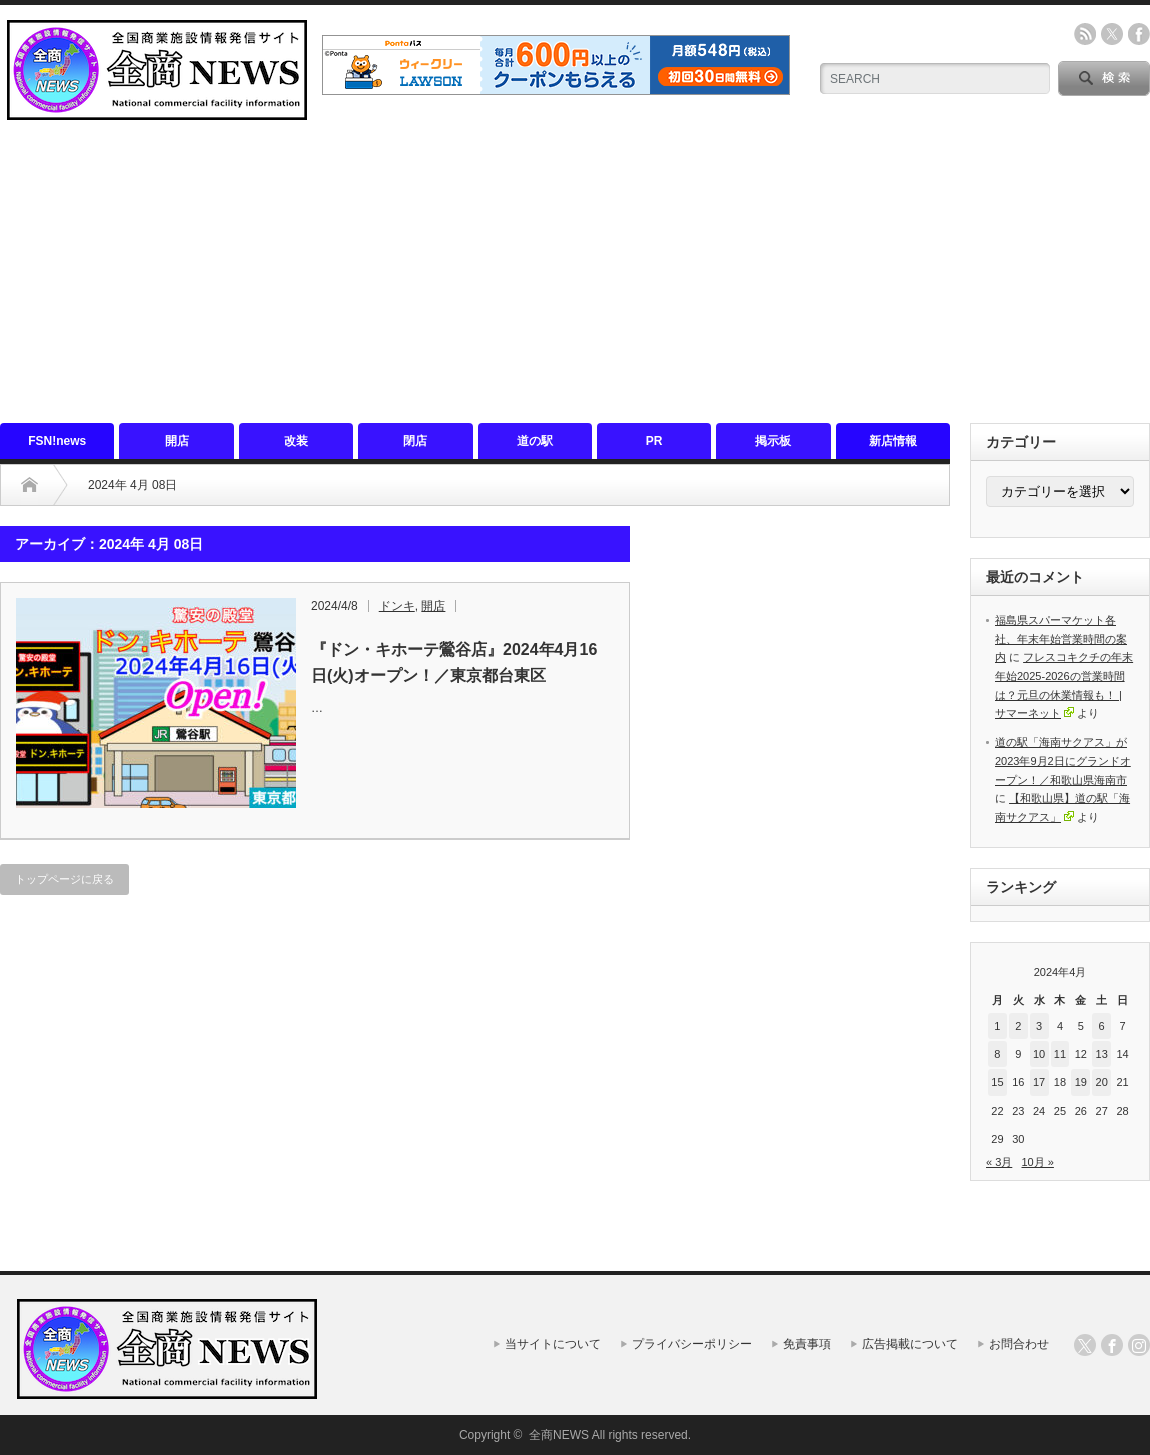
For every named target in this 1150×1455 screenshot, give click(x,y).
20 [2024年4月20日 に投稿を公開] (1102, 1082)
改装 (296, 441)
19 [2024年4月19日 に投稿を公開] (1081, 1082)
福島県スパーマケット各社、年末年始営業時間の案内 (1061, 638)
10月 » (1037, 1162)
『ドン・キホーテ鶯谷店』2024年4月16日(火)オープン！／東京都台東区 (454, 662)
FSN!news (57, 441)
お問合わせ (1019, 1344)
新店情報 (893, 441)
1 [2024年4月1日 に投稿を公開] (997, 1026)
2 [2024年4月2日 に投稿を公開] (1018, 1026)
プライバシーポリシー (692, 1344)
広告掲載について (910, 1344)
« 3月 (999, 1162)
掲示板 (773, 441)
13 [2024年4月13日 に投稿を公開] (1102, 1054)
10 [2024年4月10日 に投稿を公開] (1039, 1054)
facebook (1139, 34)
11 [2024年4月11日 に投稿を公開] (1060, 1054)
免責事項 (807, 1344)
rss (1085, 34)
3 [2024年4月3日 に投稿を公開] (1039, 1026)
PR (654, 441)
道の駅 (535, 441)
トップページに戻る (64, 879)
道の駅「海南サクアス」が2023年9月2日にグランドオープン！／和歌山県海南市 (1063, 760)
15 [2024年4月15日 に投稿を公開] (997, 1082)
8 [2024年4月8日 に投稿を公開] (997, 1054)
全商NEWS (559, 1435)
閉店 (415, 441)
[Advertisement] (575, 273)
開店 (177, 441)
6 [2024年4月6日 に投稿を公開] (1102, 1026)
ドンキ (397, 606)
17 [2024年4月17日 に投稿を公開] (1039, 1082)
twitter (1112, 34)
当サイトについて (553, 1344)
